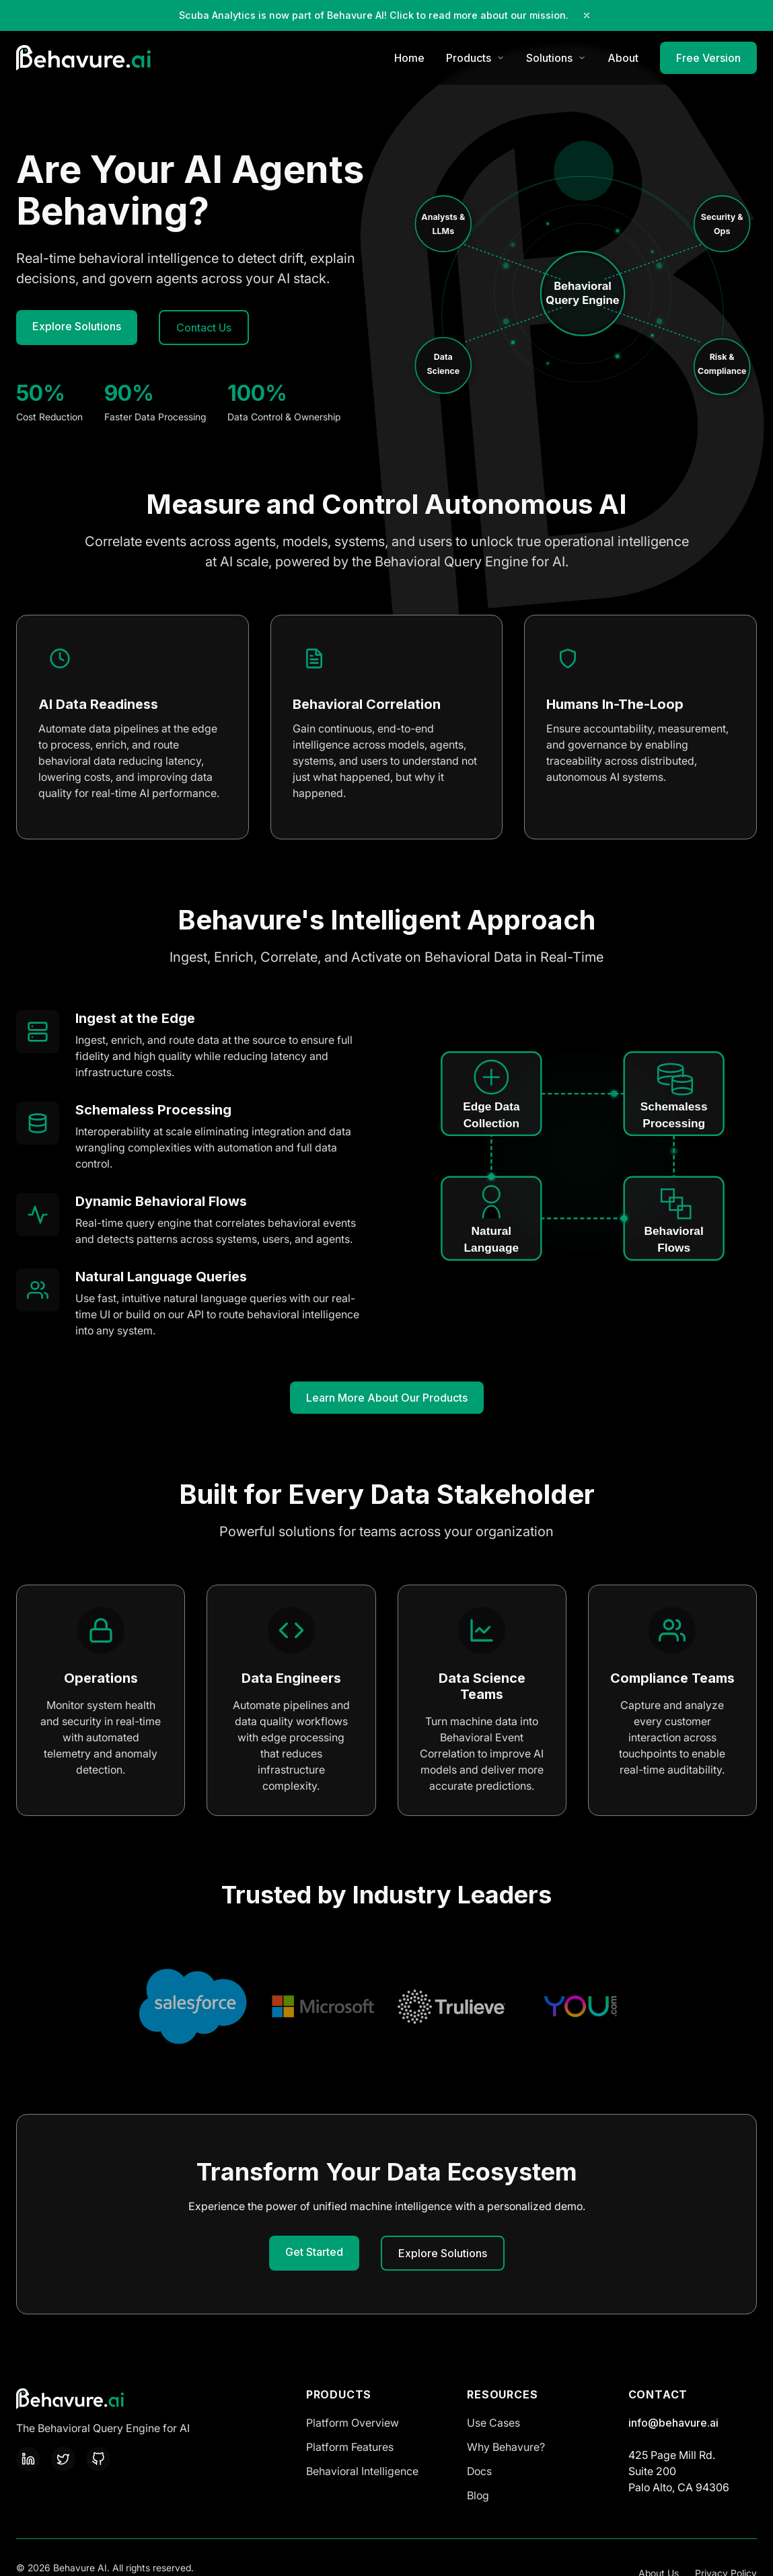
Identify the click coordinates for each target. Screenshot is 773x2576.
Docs (479, 2471)
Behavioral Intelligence (362, 2471)
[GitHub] (98, 2459)
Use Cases (493, 2422)
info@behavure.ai (673, 2422)
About (623, 58)
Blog (478, 2495)
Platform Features (350, 2447)
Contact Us (203, 327)
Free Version (708, 58)
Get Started (314, 2252)
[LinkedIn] (28, 2459)
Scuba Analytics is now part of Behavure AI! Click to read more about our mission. (373, 15)
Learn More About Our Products (387, 1397)
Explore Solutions (76, 326)
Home (409, 58)
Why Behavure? (506, 2447)
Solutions (556, 58)
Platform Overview (352, 2422)
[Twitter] (63, 2459)
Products (475, 58)
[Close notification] (586, 15)
